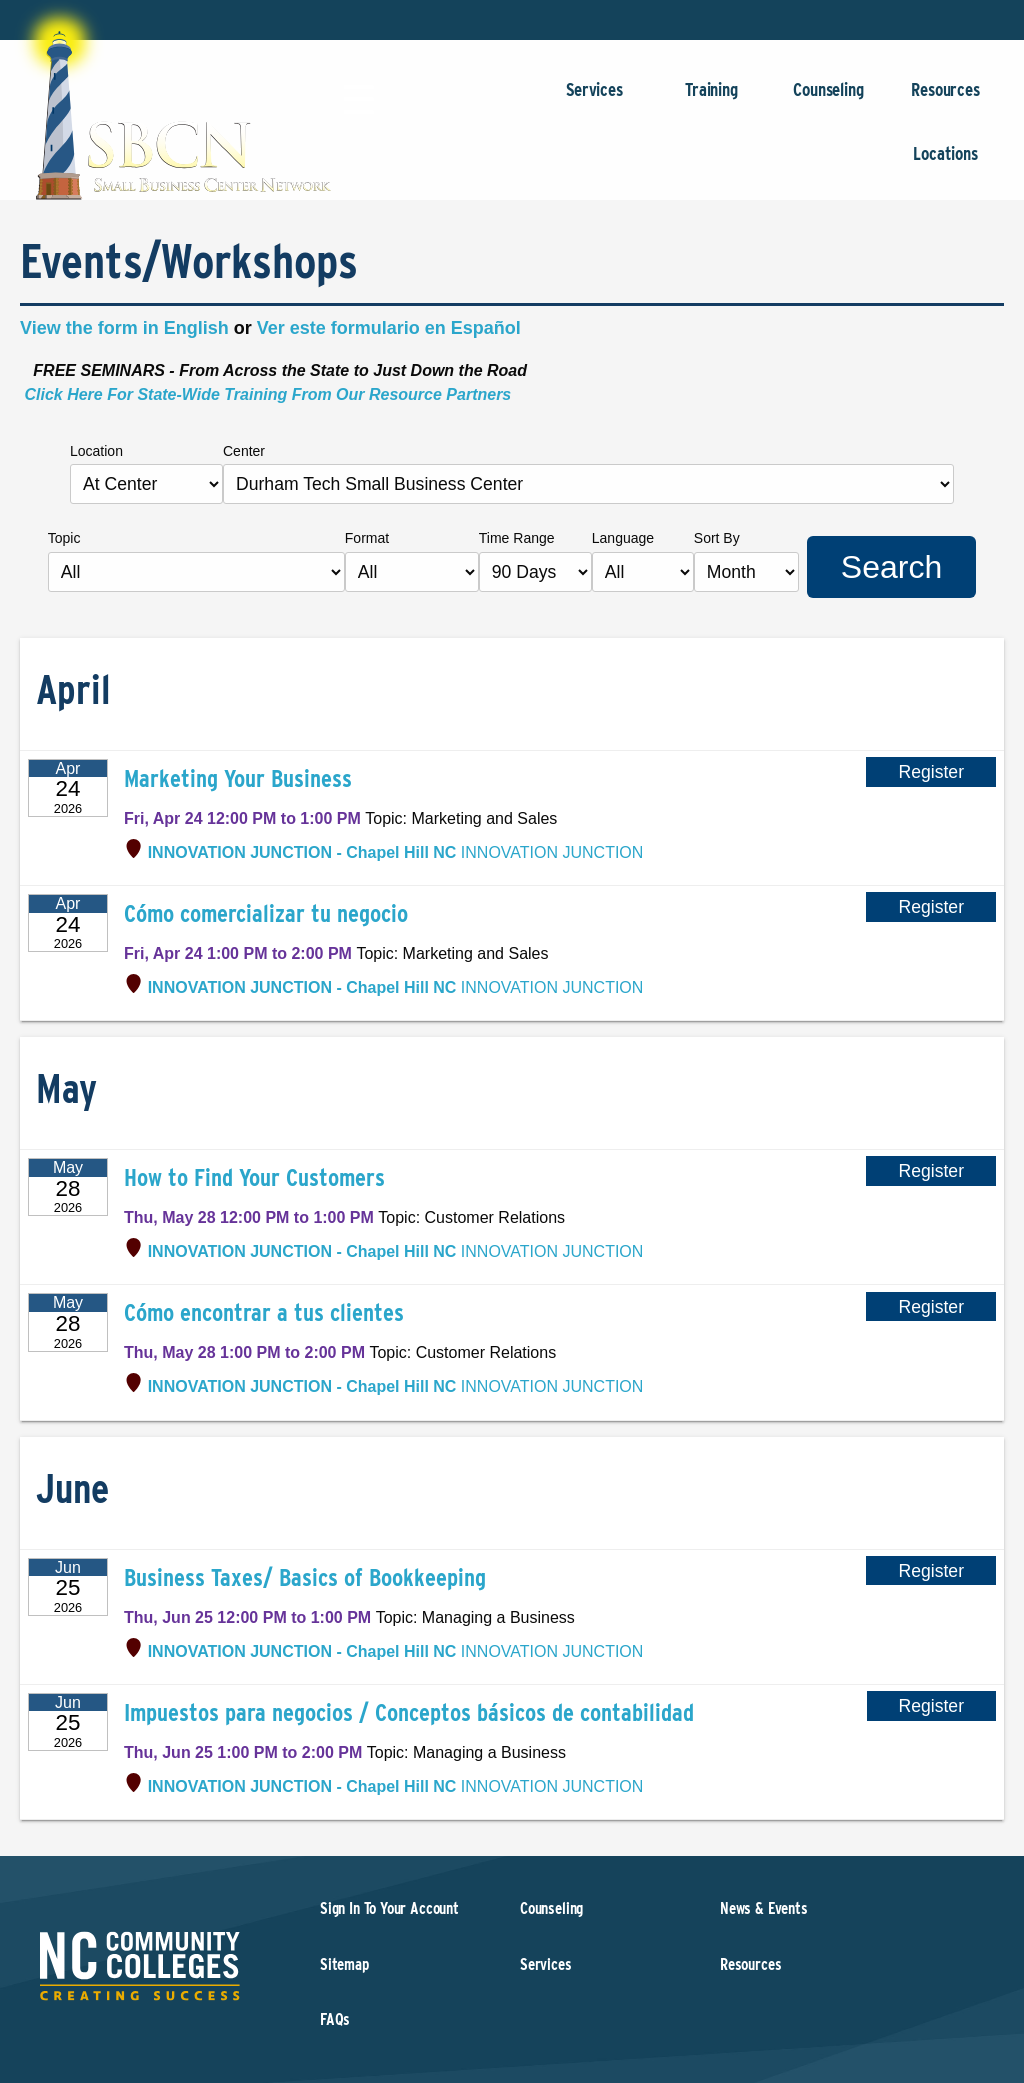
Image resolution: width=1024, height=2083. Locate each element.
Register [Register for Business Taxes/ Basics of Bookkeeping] (931, 1571)
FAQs (335, 2019)
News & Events (764, 1908)
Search (891, 567)
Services (594, 99)
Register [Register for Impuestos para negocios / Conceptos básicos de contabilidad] (932, 1706)
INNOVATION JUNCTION (396, 852)
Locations (945, 163)
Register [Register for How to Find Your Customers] (931, 1171)
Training (711, 99)
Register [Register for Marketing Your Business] (931, 772)
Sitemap (344, 1964)
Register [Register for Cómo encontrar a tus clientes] (931, 1306)
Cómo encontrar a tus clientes (264, 1312)
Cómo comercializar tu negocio (266, 913)
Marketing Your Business (238, 778)
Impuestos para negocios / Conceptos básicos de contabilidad (409, 1712)
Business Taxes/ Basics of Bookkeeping (305, 1577)
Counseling (828, 99)
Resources (945, 99)
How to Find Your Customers (254, 1177)
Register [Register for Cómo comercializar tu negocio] (931, 907)
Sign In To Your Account (389, 1908)
